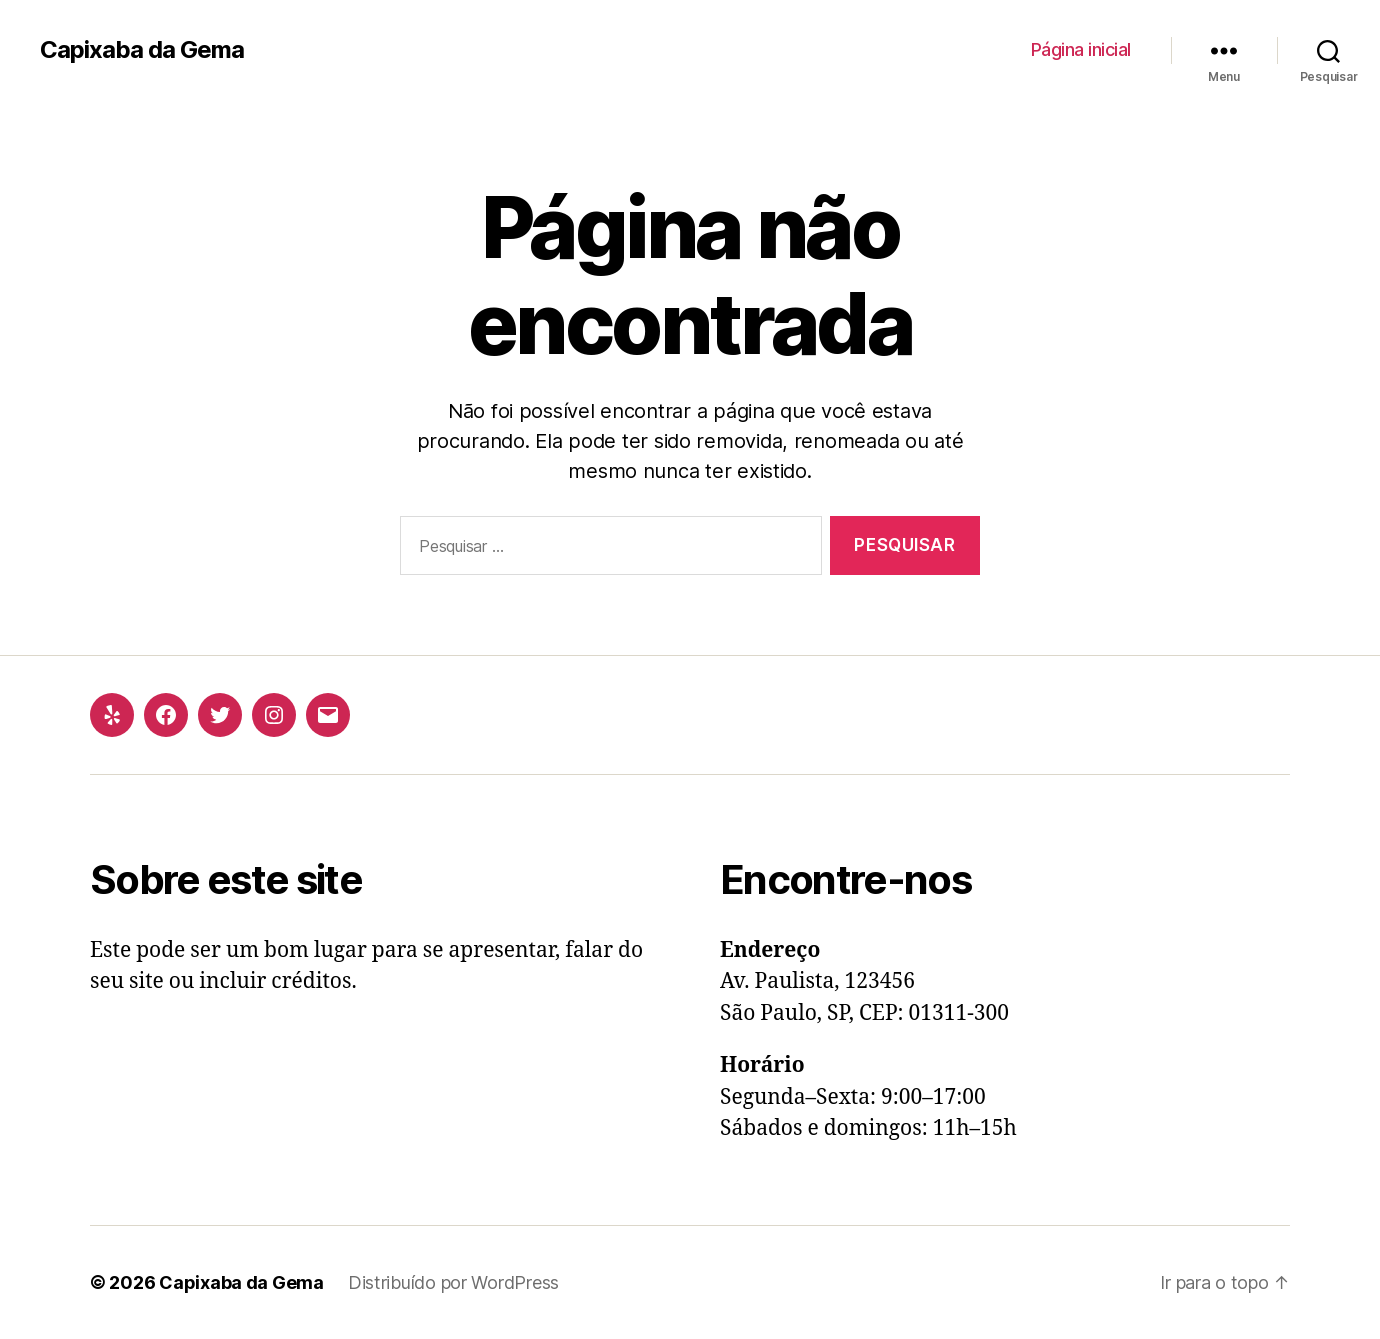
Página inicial (1081, 49)
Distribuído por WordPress (453, 1282)
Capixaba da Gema (142, 50)
